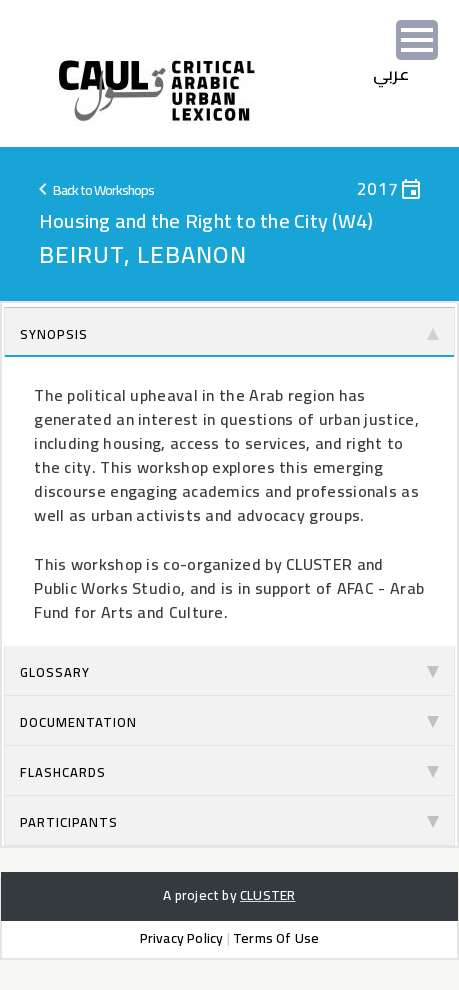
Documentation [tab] (229, 722)
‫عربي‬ (391, 74)
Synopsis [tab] (229, 334)
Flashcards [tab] (229, 772)
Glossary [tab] (229, 672)
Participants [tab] (229, 822)
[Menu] (417, 40)
